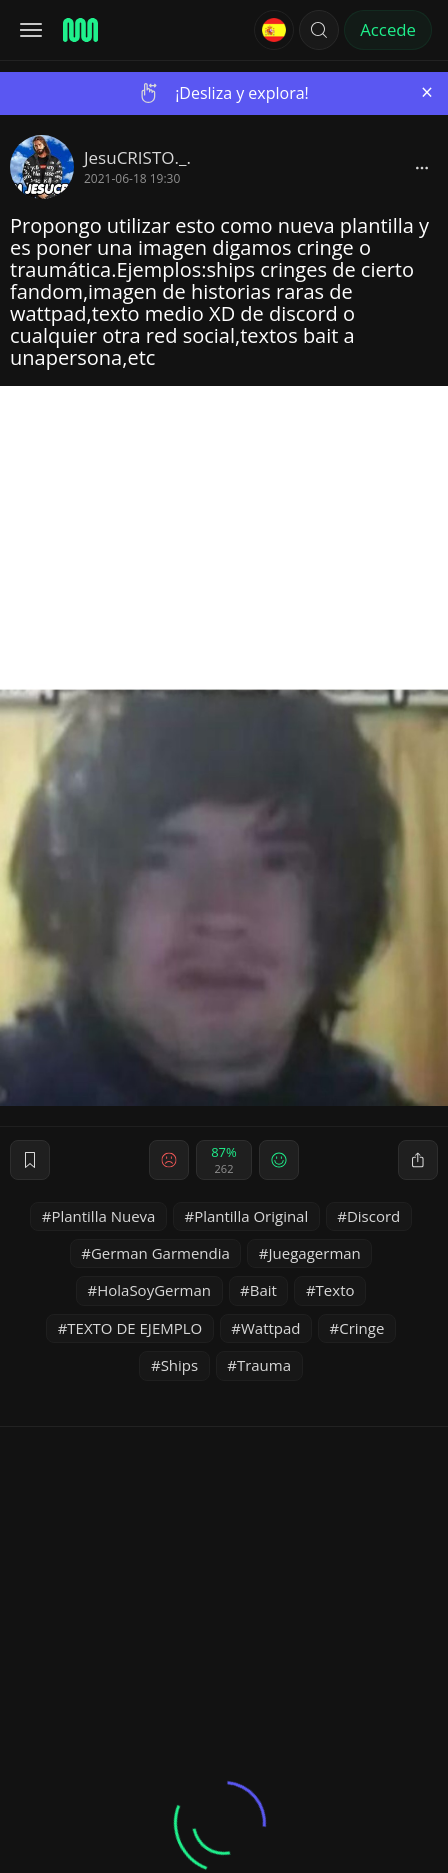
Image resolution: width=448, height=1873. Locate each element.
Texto (335, 1290)
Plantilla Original (251, 1216)
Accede (388, 29)
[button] (319, 30)
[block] (422, 167)
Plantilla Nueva (103, 1216)
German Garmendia (160, 1253)
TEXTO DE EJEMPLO (134, 1328)
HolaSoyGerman (154, 1290)
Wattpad (271, 1328)
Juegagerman (315, 1253)
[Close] (427, 92)
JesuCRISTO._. (137, 157)
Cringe (361, 1328)
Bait (263, 1290)
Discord (373, 1216)
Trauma (264, 1365)
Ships (180, 1365)
